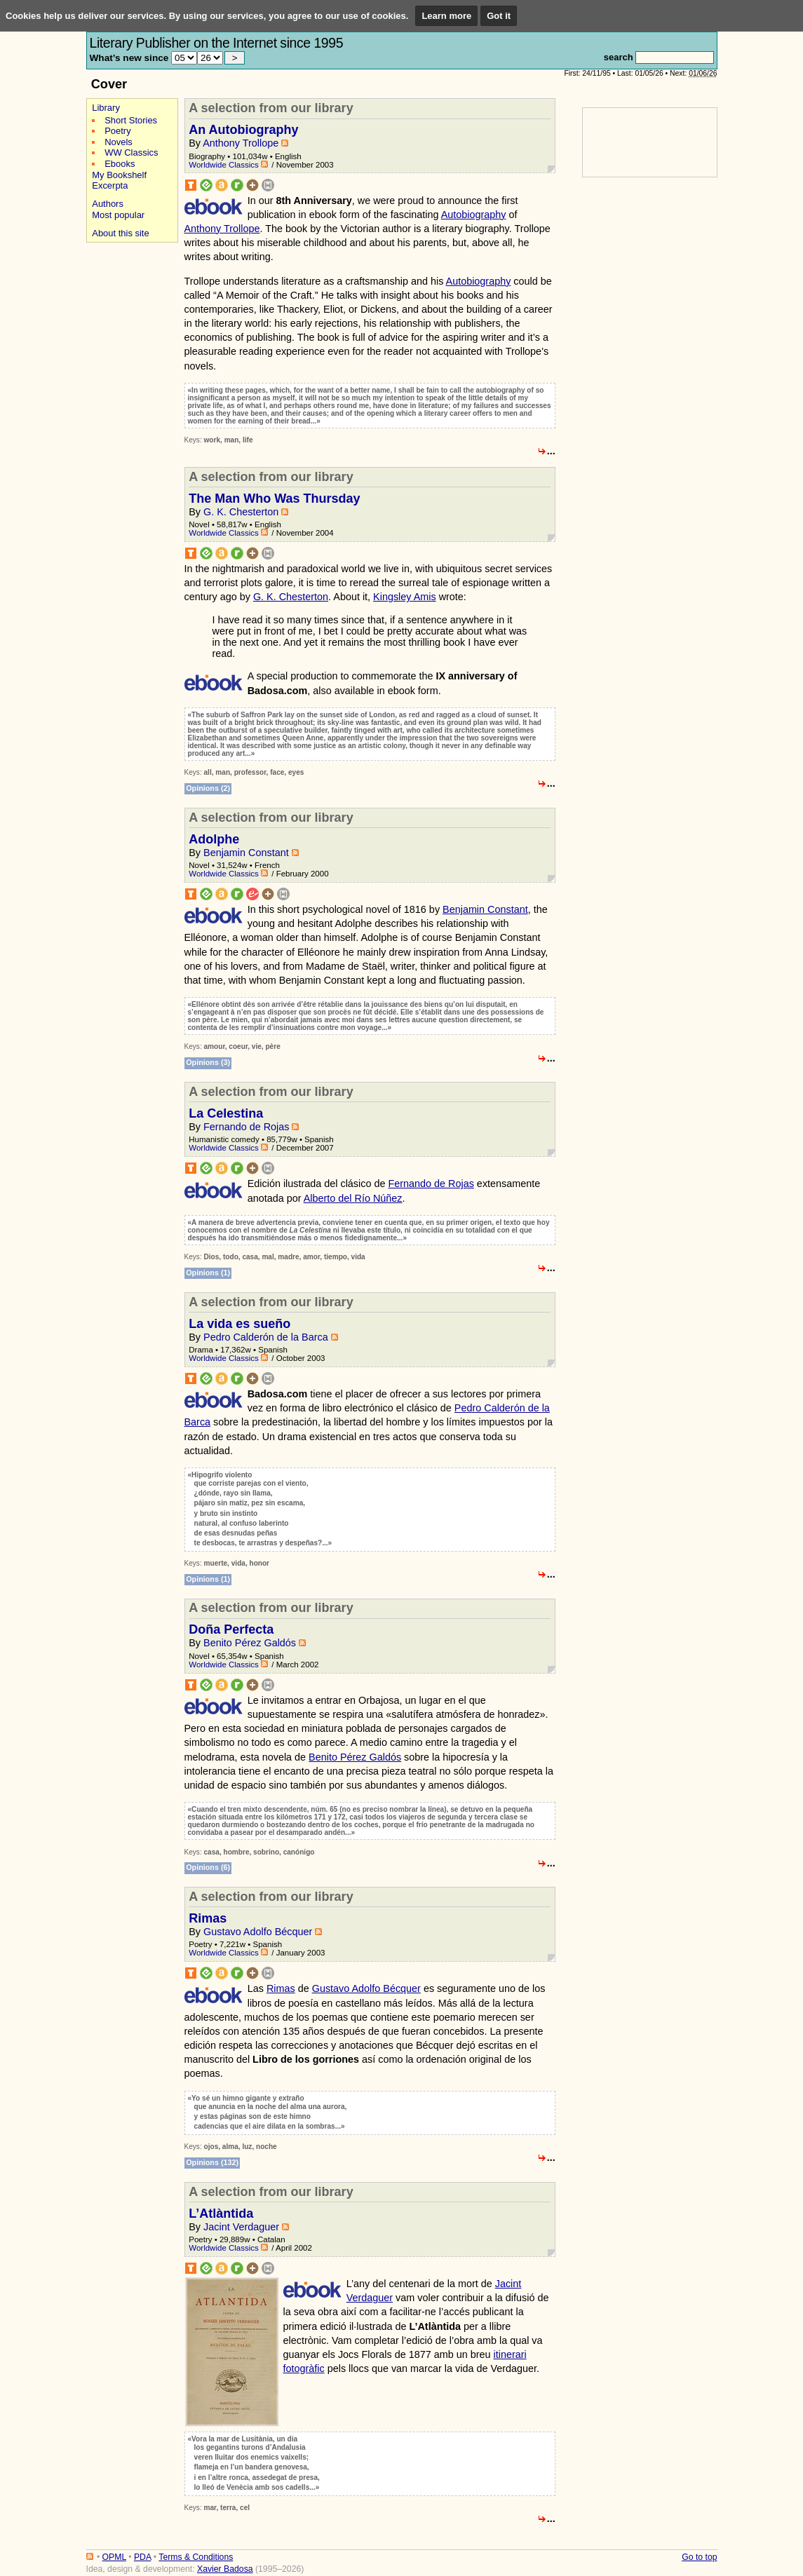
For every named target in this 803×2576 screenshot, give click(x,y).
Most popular (118, 215)
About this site (120, 233)
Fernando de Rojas (246, 1126)
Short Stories (130, 120)
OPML (114, 2557)
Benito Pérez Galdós (249, 1642)
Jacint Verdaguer (241, 2226)
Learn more (446, 16)
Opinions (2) (208, 788)
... (551, 450)
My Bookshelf (119, 175)
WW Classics (131, 152)
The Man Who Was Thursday (274, 499)
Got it (499, 16)
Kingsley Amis (404, 596)
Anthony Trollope (240, 143)
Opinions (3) (208, 1062)
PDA (142, 2557)
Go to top (699, 2557)
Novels (118, 142)
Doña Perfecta (231, 1629)
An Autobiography (243, 130)
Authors (107, 203)
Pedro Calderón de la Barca (265, 1337)
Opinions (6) (208, 1867)
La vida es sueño (239, 1324)
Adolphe (214, 839)
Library (106, 107)
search (618, 57)
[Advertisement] (128, 462)
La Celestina (226, 1113)
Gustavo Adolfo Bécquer (257, 1931)
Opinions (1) (208, 1272)
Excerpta (110, 185)
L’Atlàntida (221, 2213)
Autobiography (473, 214)
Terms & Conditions (195, 2557)
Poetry (117, 131)
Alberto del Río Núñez (353, 1198)
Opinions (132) (212, 2162)
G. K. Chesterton (240, 511)
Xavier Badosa (225, 2569)
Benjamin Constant (246, 852)
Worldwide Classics (224, 165)
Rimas (208, 1918)
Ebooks (119, 163)
